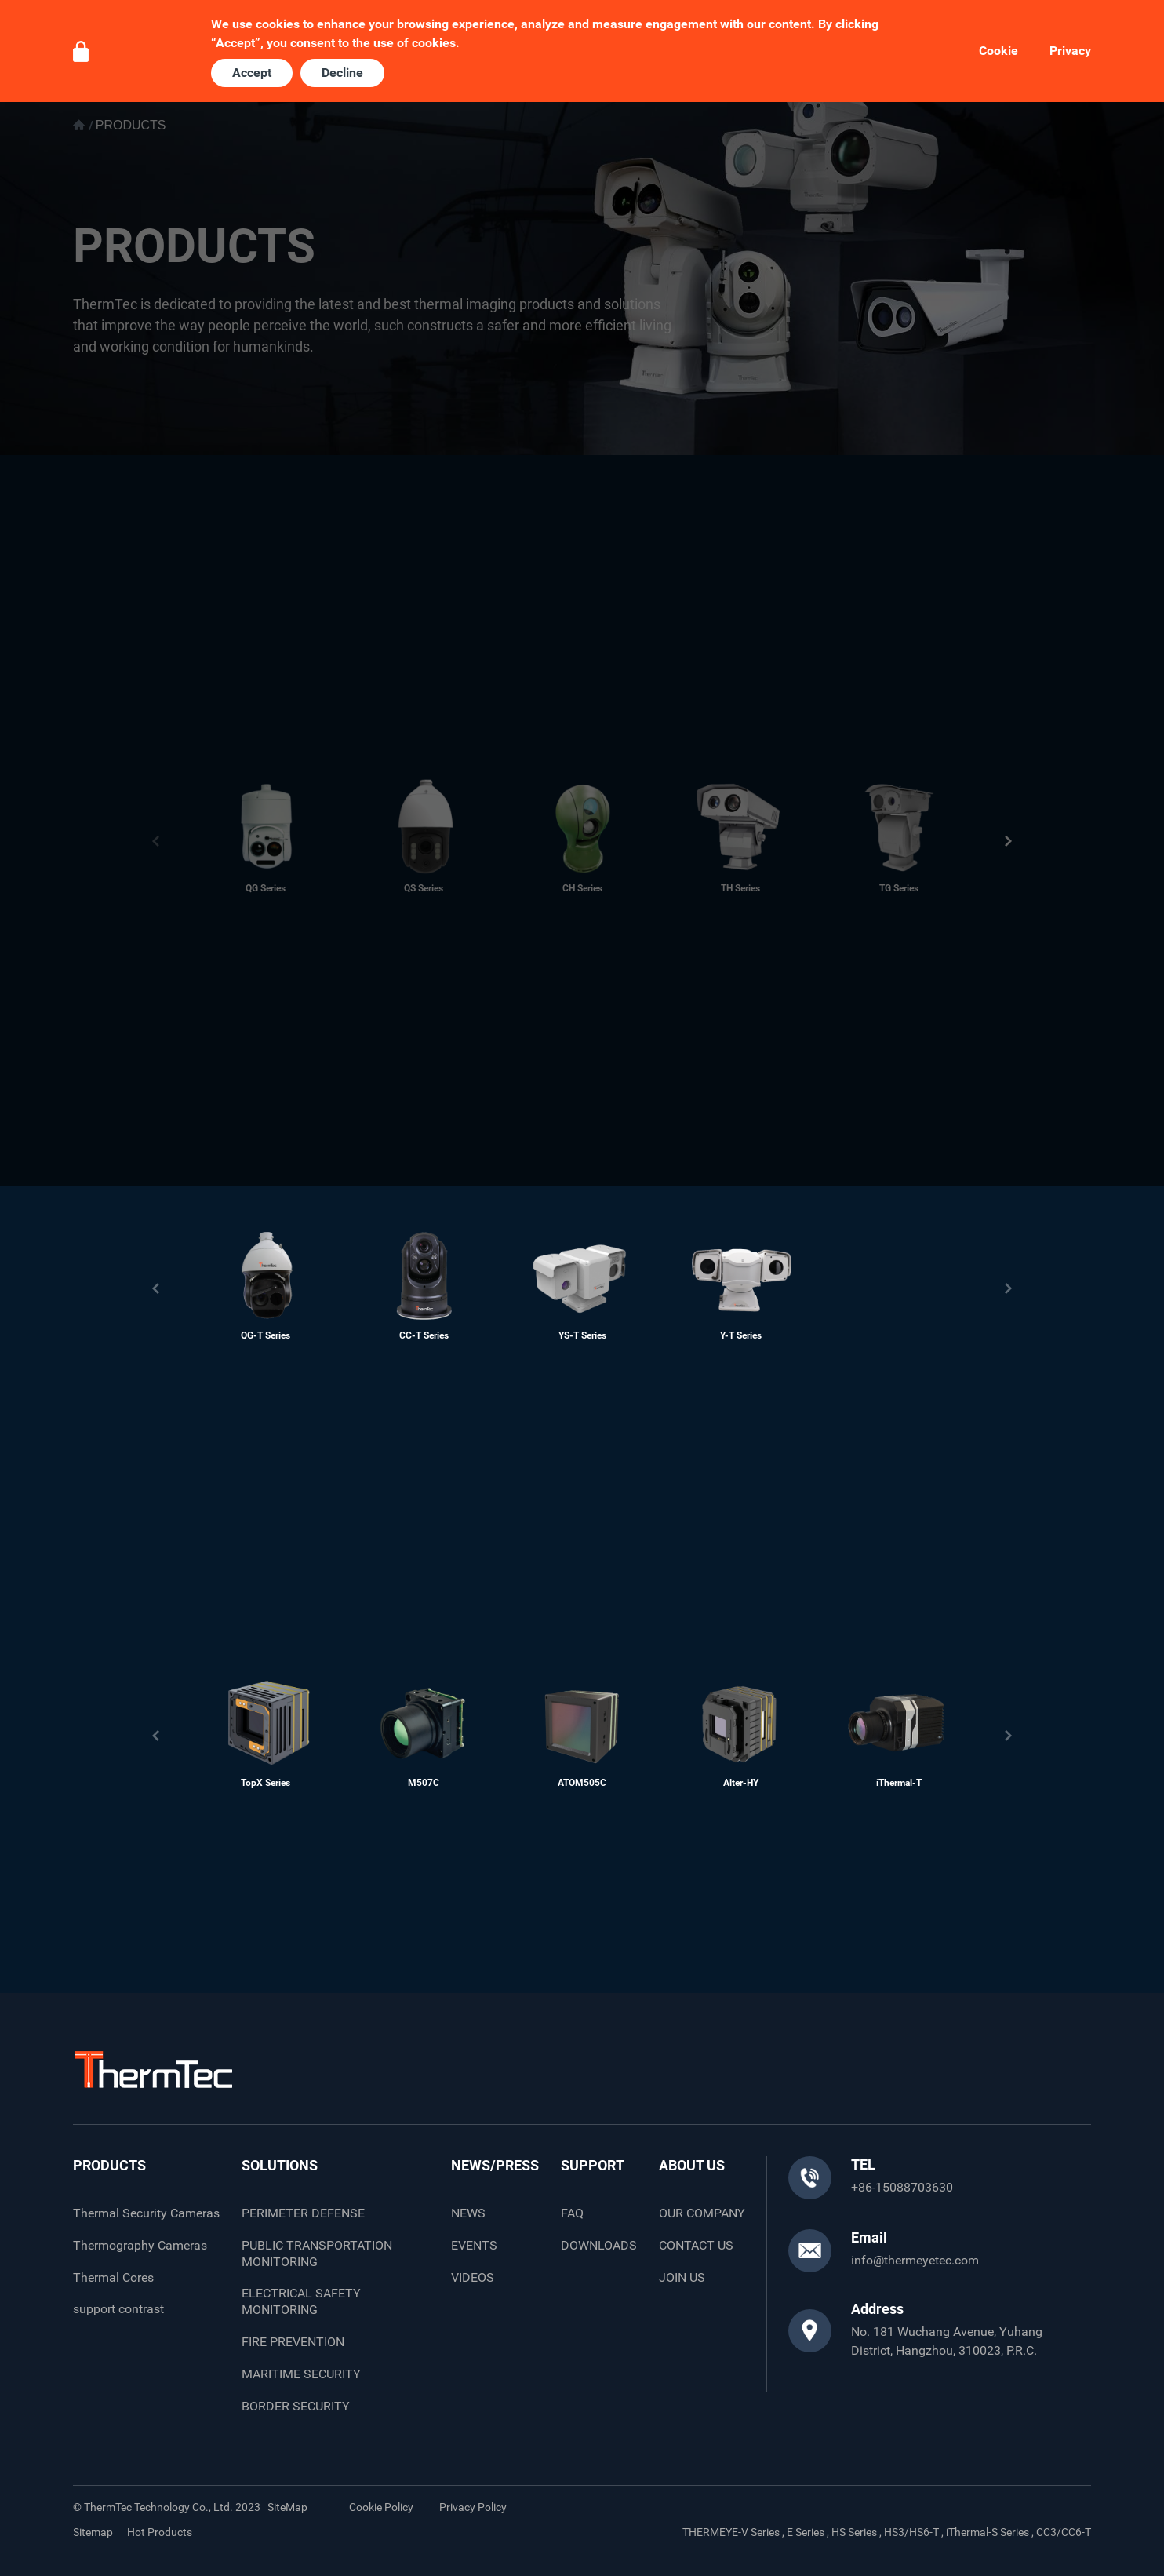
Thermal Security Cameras (146, 2213)
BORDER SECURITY (296, 2406)
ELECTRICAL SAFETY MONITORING (301, 2301)
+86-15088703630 (902, 2187)
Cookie (998, 51)
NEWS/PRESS (495, 2165)
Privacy (1070, 51)
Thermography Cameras (140, 2245)
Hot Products (159, 2532)
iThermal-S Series (987, 2532)
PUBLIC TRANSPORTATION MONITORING (317, 2253)
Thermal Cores (113, 2277)
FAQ (572, 2213)
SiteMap (287, 2506)
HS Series (854, 2532)
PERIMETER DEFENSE (303, 2213)
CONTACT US (696, 2245)
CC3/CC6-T (1063, 2532)
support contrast (118, 2308)
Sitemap (93, 2532)
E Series (805, 2532)
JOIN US (682, 2277)
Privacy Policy (473, 2506)
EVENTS (474, 2245)
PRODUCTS (109, 2165)
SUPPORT (592, 2165)
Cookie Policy (381, 2506)
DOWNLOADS (599, 2245)
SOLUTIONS (280, 2165)
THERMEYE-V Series (731, 2532)
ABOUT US (692, 2165)
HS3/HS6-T (911, 2532)
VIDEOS (472, 2277)
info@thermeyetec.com (915, 2260)
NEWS (468, 2213)
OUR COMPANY (702, 2213)
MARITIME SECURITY (301, 2373)
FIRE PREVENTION (293, 2341)
